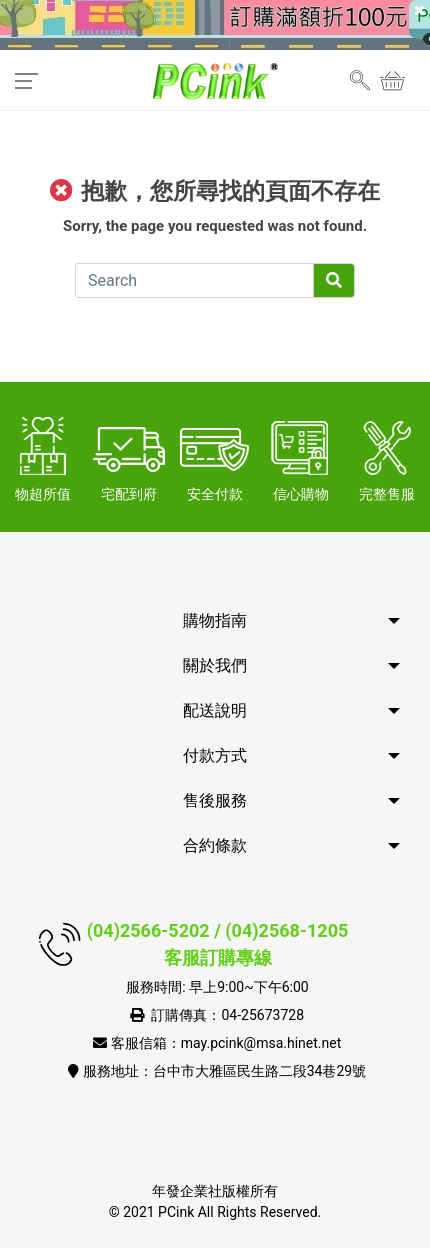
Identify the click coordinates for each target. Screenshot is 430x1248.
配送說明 (215, 710)
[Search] (194, 280)
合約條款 (215, 845)
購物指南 (215, 620)
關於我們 (215, 665)
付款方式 (215, 755)
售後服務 (215, 800)
